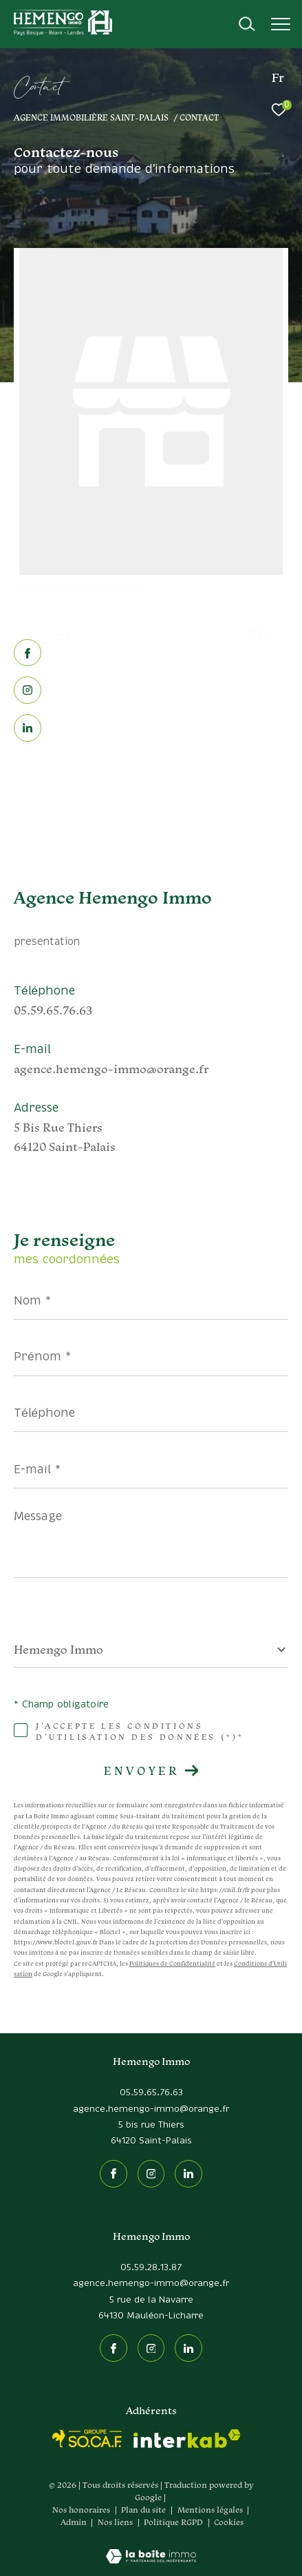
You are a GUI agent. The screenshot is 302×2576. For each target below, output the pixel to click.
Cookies (229, 2522)
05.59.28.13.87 (151, 2268)
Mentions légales (211, 2509)
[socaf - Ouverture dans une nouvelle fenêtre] (87, 2438)
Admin (75, 2522)
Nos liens (116, 2522)
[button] (64, 635)
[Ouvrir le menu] (280, 24)
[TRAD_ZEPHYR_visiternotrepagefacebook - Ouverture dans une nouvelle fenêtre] (27, 654)
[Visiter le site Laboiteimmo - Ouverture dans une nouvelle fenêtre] (151, 2547)
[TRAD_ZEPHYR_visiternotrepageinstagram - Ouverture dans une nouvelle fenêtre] (27, 691)
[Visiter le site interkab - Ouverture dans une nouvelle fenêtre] (187, 2438)
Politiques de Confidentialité (172, 1964)
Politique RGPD (173, 2522)
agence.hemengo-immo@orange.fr (111, 1069)
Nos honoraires (81, 2509)
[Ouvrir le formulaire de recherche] (247, 24)
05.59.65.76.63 (53, 1010)
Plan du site (144, 2509)
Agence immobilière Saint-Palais (91, 117)
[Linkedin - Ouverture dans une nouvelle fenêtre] (27, 729)
